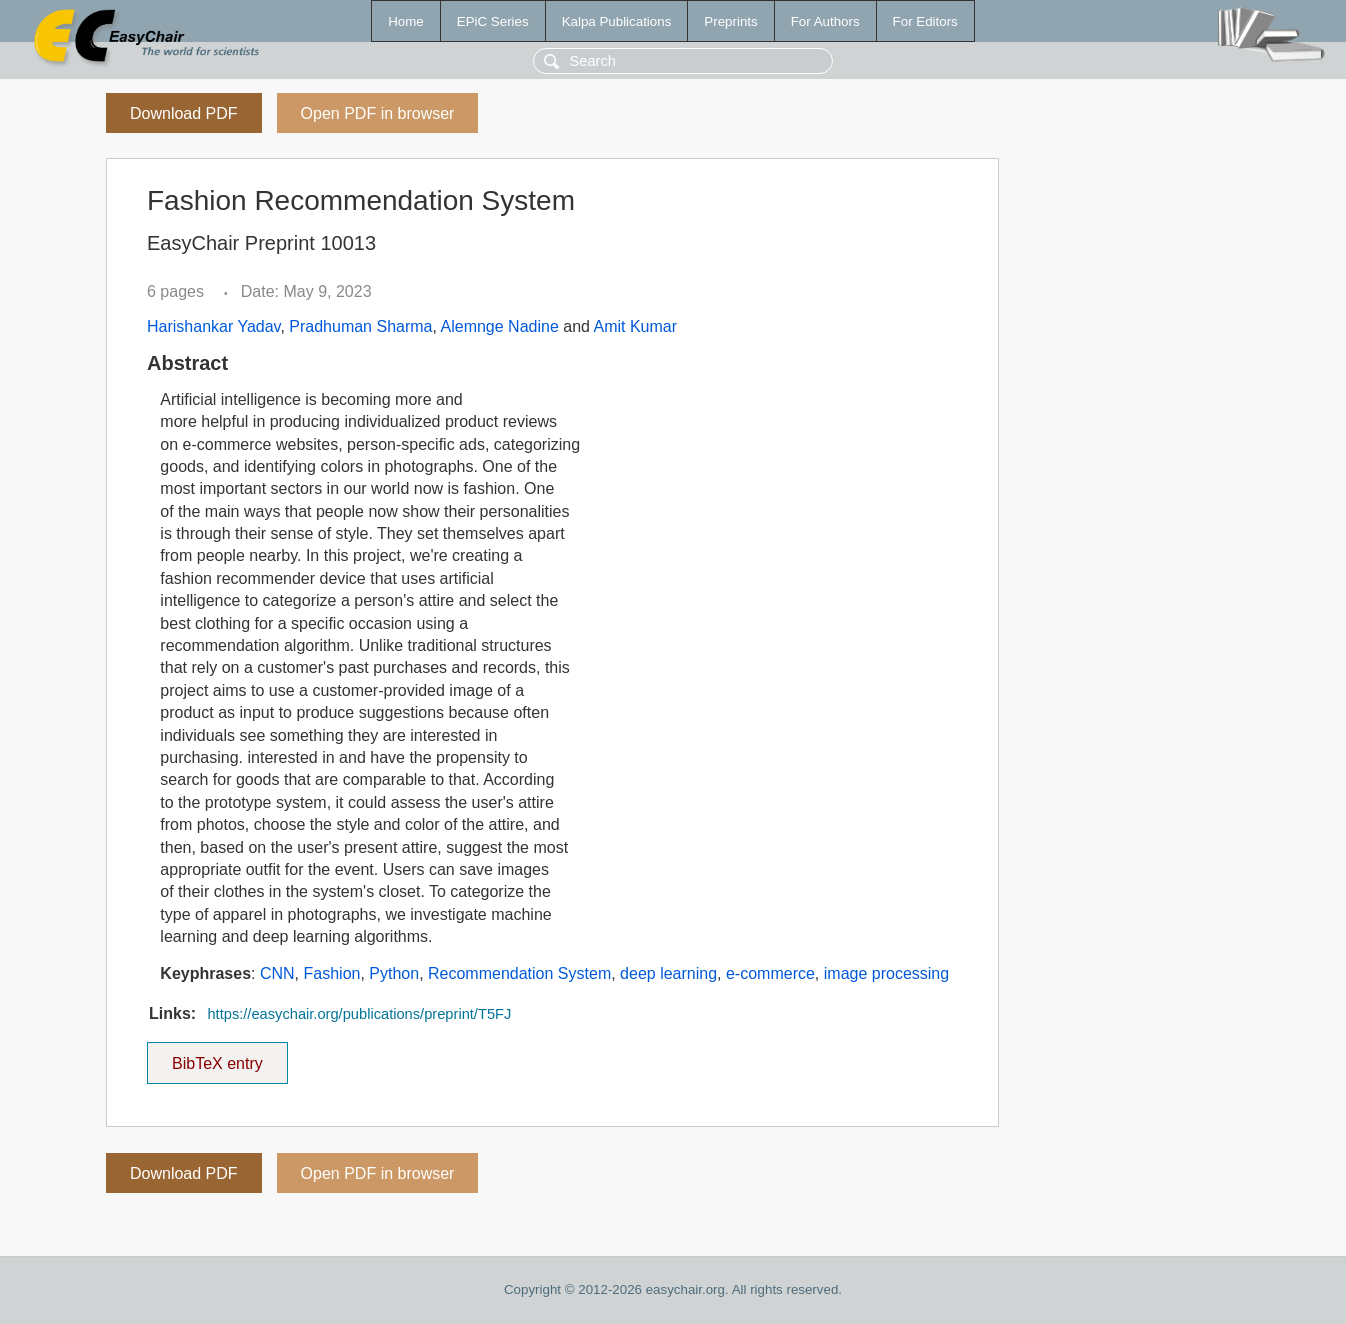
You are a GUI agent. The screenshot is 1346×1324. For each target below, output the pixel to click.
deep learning (668, 973)
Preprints (730, 21)
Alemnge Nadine (500, 326)
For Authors (825, 21)
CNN (277, 973)
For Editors (925, 21)
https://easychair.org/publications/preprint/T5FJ (359, 1014)
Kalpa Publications (617, 21)
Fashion (332, 973)
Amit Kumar (636, 326)
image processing (886, 973)
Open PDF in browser (378, 113)
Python (394, 973)
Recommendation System (519, 973)
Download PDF (184, 113)
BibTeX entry (217, 1057)
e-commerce (770, 973)
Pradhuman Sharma (360, 326)
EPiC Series (493, 21)
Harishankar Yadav (213, 326)
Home (406, 21)
